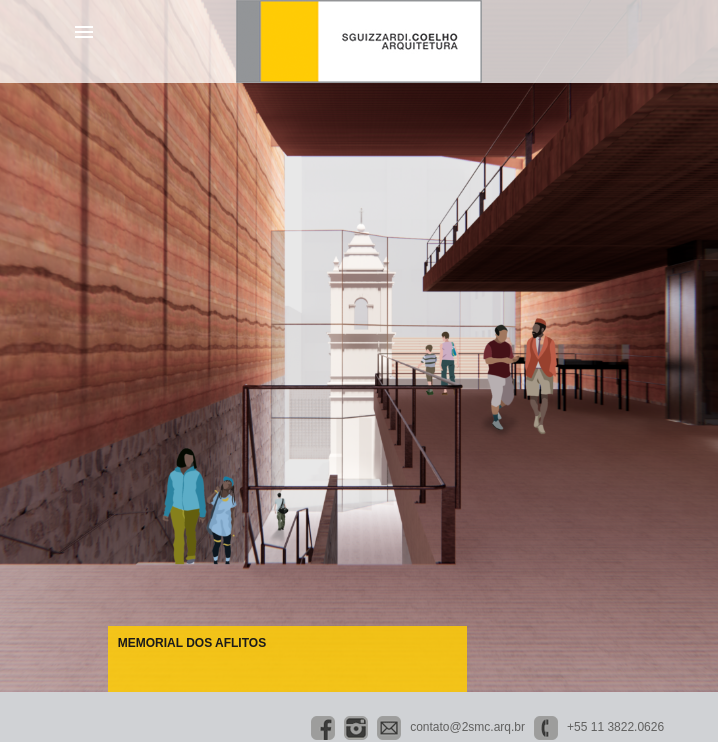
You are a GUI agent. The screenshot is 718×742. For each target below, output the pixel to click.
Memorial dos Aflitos (192, 643)
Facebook (323, 728)
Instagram (356, 728)
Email (389, 728)
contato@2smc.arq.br (467, 727)
